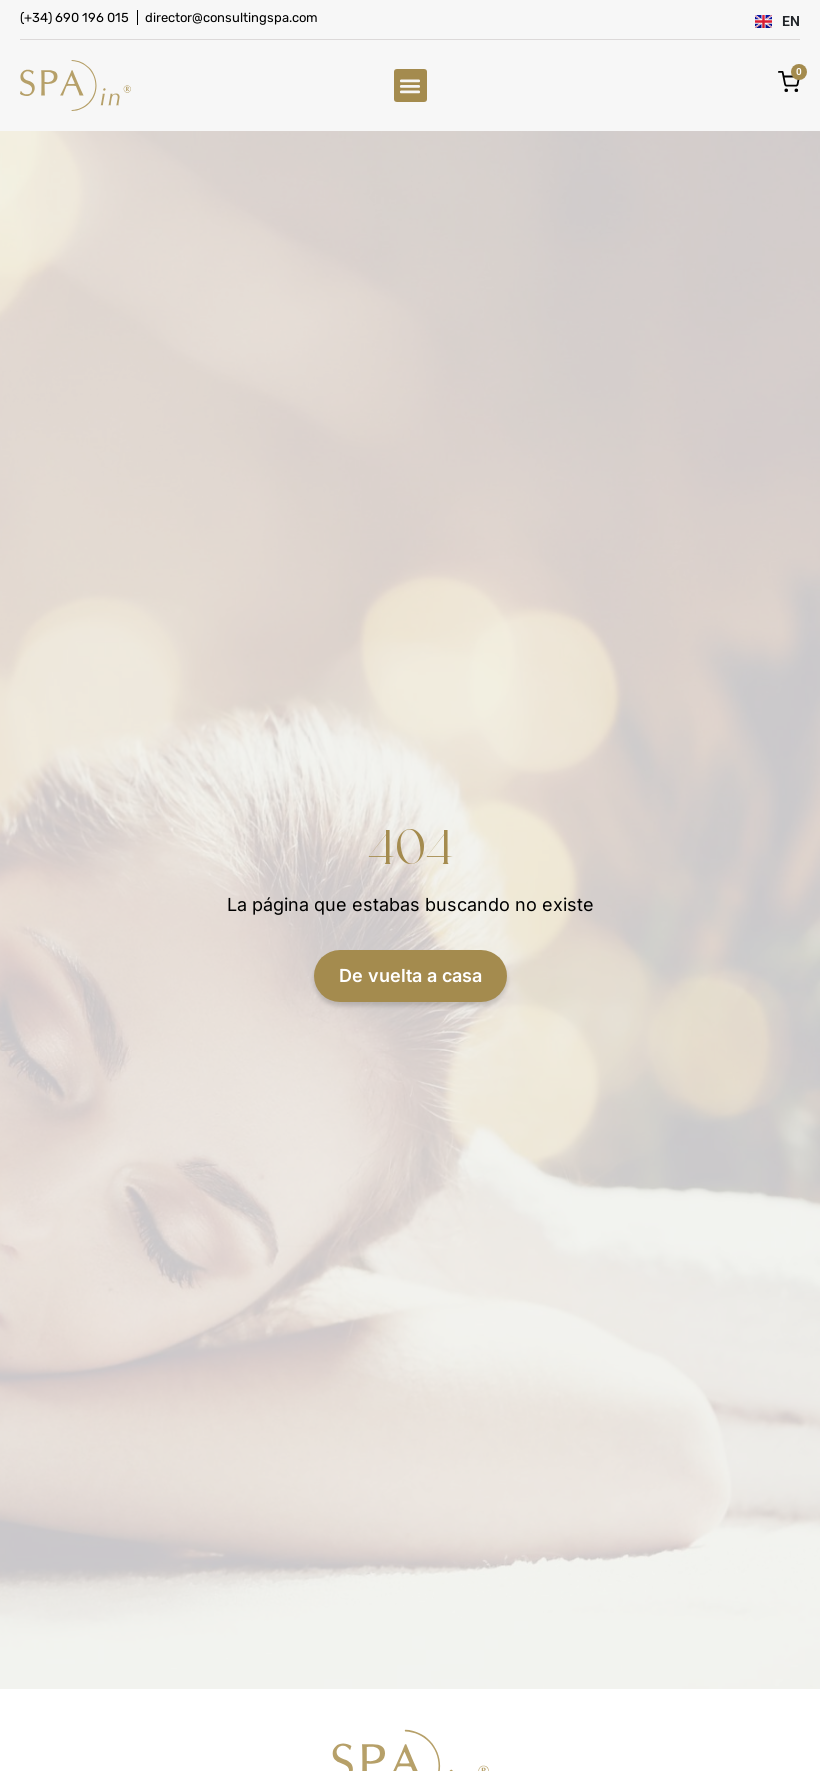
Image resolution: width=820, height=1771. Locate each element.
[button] (410, 85)
